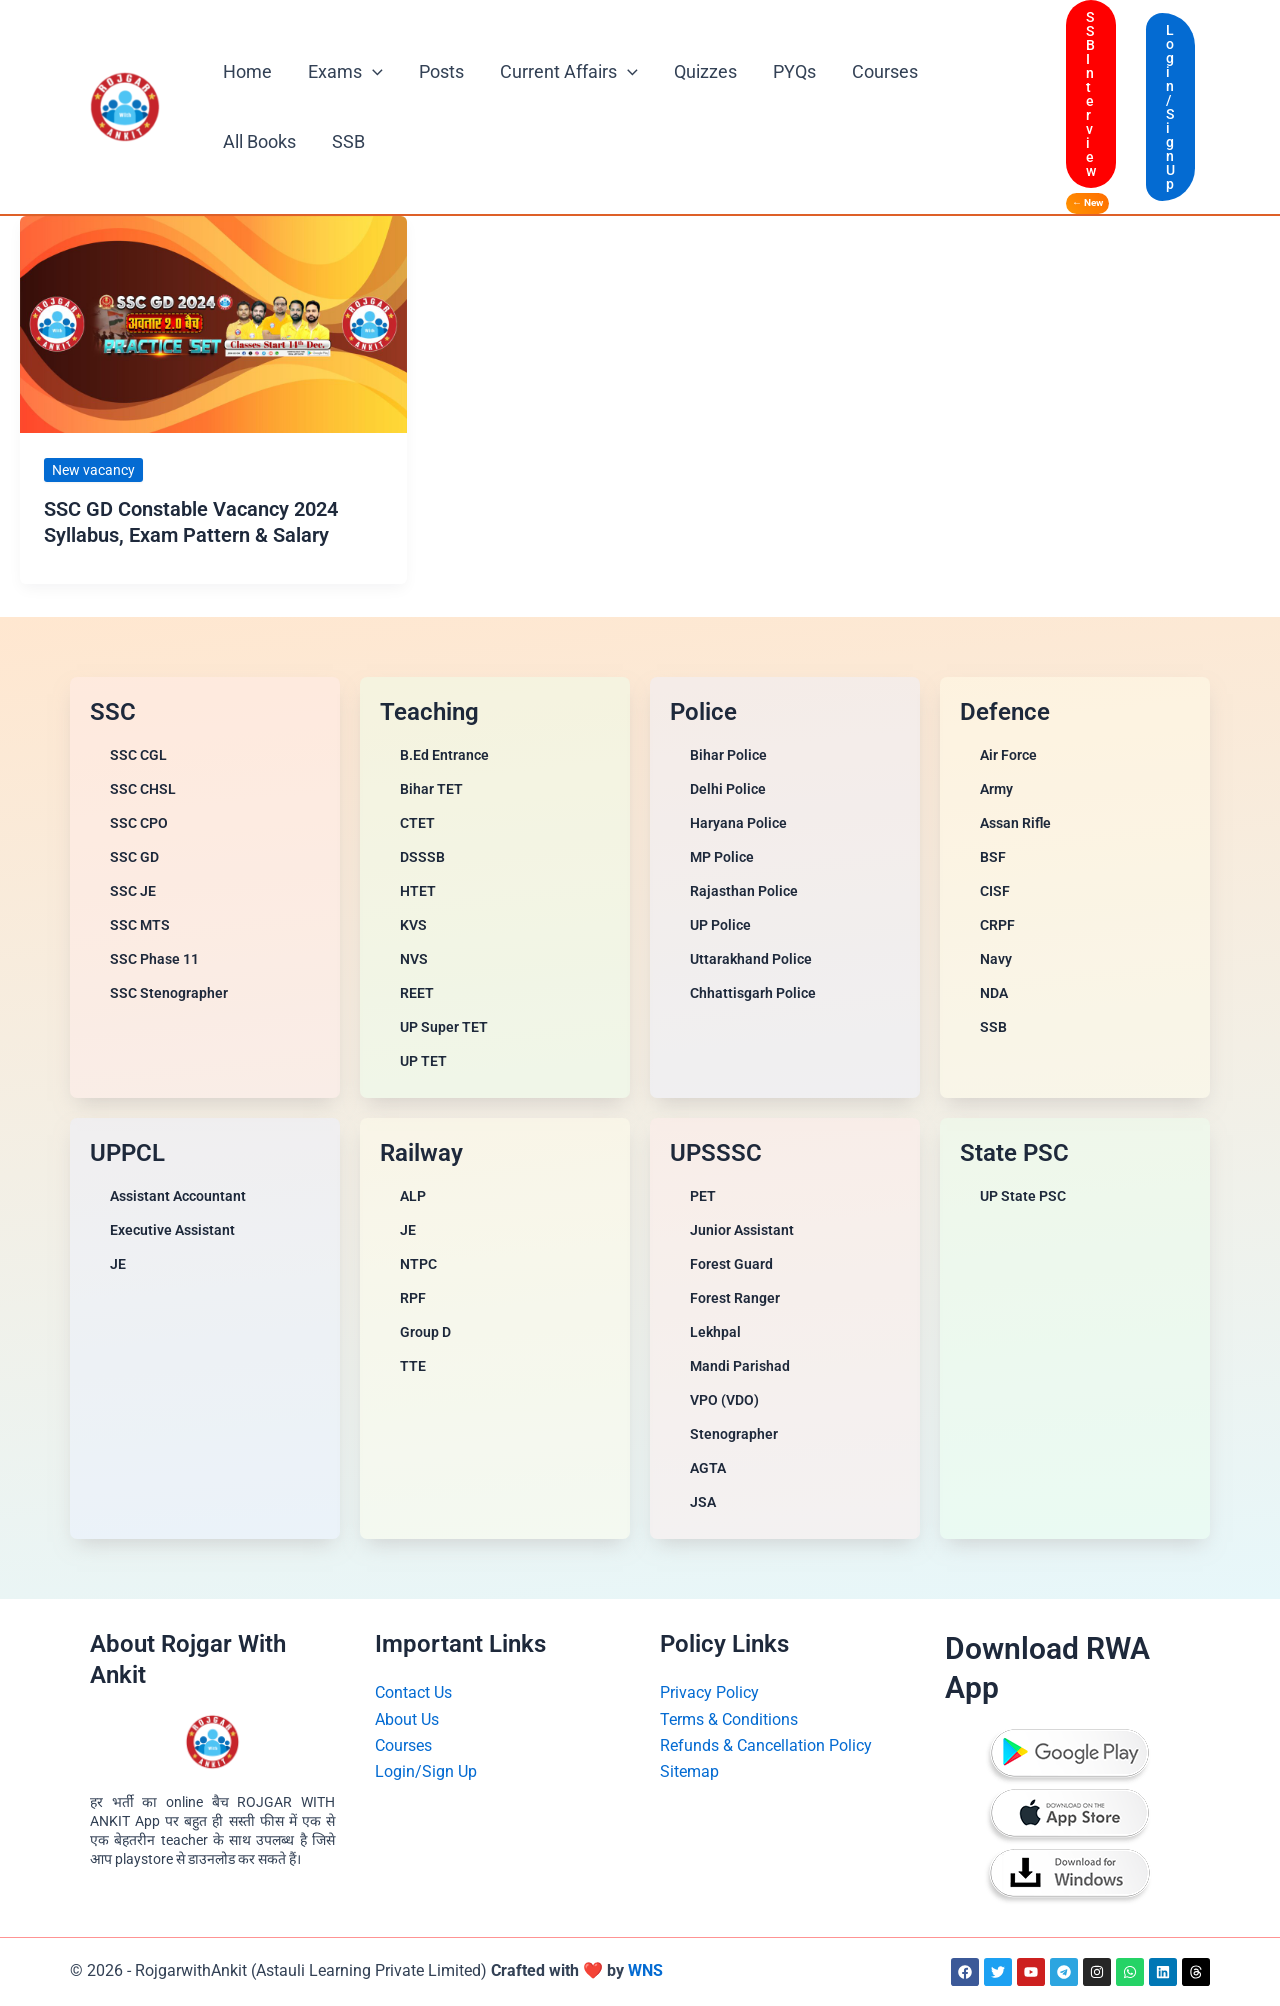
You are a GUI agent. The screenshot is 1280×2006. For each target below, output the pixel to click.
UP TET (423, 1061)
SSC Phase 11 (154, 959)
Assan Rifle (1015, 823)
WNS (645, 1970)
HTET (418, 891)
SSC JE (133, 891)
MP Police (722, 857)
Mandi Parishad (740, 1366)
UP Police (720, 925)
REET (417, 993)
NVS (414, 959)
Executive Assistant (172, 1230)
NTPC (418, 1264)
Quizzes (705, 71)
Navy (996, 959)
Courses (885, 71)
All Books (259, 141)
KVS (413, 925)
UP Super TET (444, 1027)
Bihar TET (431, 789)
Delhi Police (728, 789)
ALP (413, 1196)
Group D (425, 1332)
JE (118, 1264)
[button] (372, 72)
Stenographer (734, 1434)
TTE (413, 1366)
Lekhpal (715, 1332)
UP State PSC (1023, 1196)
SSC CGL (138, 755)
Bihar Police (728, 755)
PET (703, 1196)
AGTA (708, 1468)
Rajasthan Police (744, 891)
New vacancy (93, 470)
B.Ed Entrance (444, 755)
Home (247, 71)
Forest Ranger (735, 1298)
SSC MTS (140, 925)
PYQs (794, 71)
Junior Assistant (742, 1230)
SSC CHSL (143, 789)
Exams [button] (345, 72)
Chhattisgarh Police (753, 993)
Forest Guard (731, 1264)
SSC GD (134, 857)
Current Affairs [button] (569, 72)
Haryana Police (738, 823)
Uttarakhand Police (751, 959)
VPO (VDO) (724, 1400)
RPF (413, 1298)
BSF (993, 857)
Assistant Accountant (178, 1196)
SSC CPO (139, 823)
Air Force (1008, 755)
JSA (703, 1502)
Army (996, 789)
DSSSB (422, 857)
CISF (995, 891)
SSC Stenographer (169, 993)
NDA (994, 993)
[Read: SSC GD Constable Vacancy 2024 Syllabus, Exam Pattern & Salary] (213, 322)
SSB (348, 141)
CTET (417, 823)
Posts (441, 71)
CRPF (997, 925)
